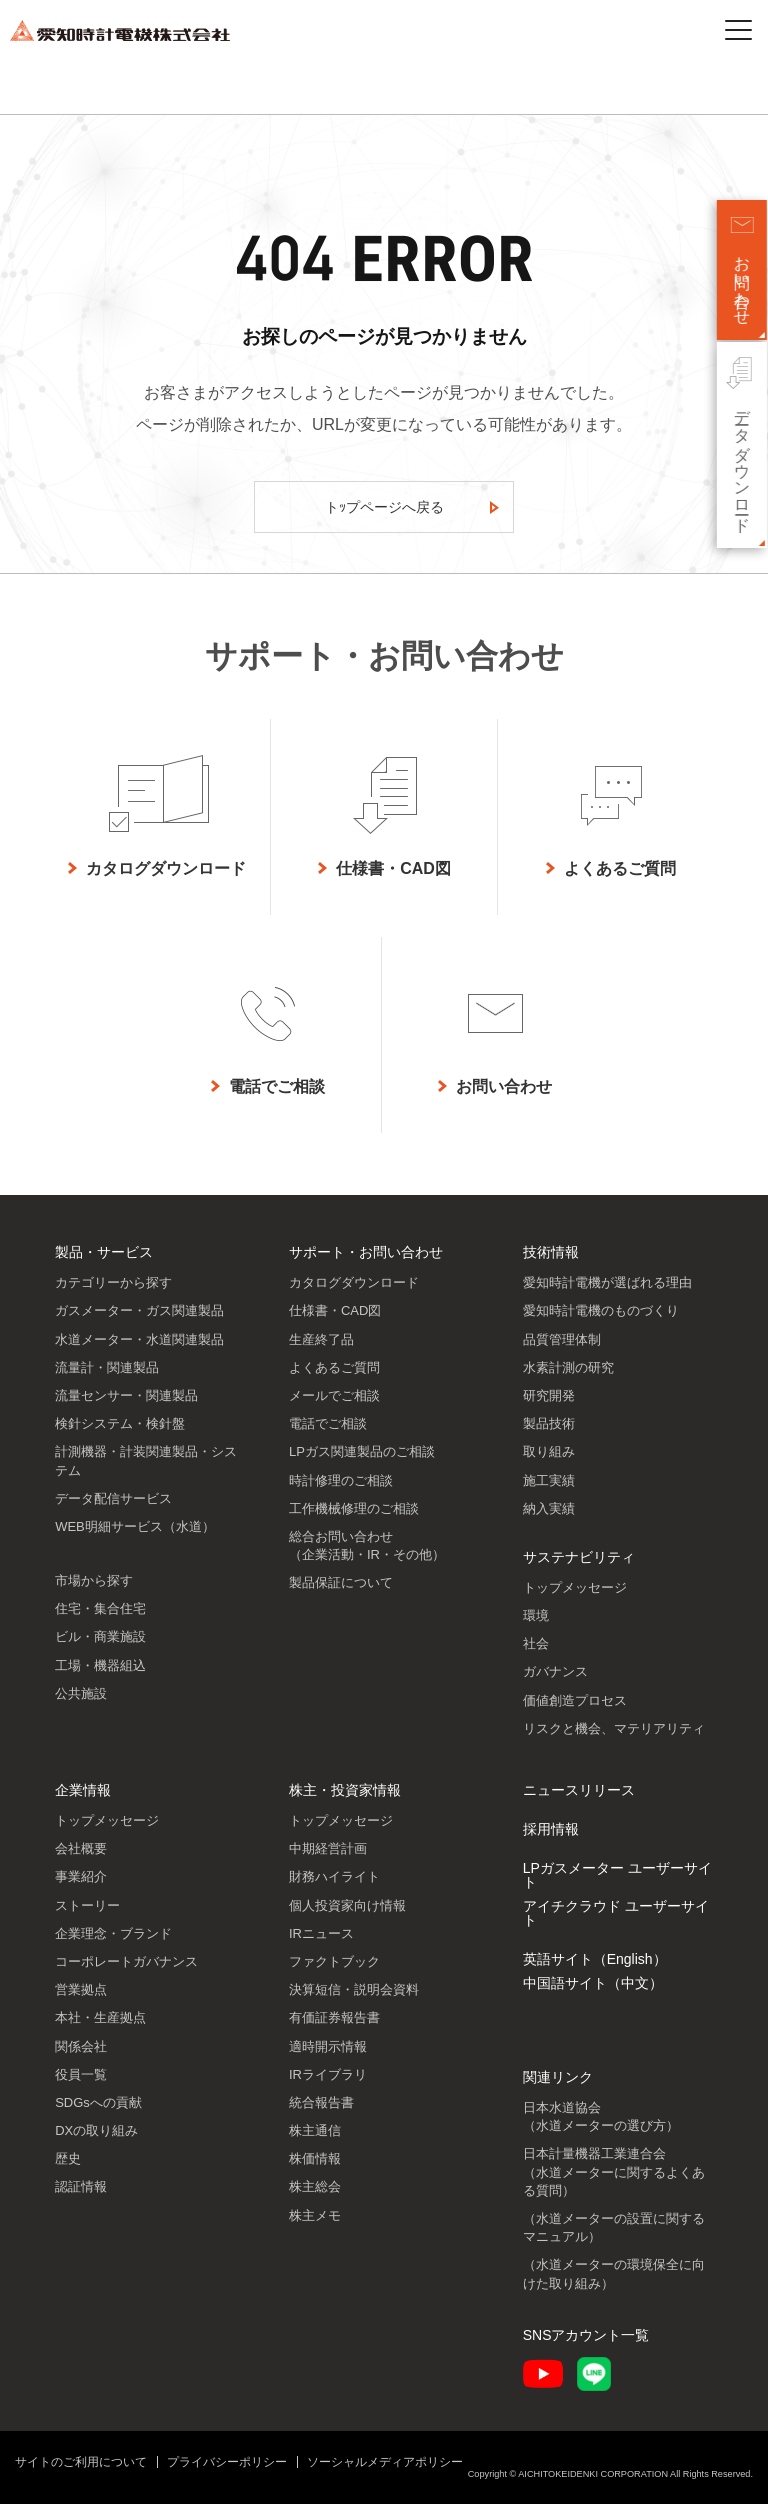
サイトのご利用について (81, 2472)
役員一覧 (81, 2084)
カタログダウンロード (354, 1292)
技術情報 (551, 1262)
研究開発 (549, 1405)
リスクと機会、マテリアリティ (614, 1738)
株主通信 (315, 2140)
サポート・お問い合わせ (366, 1262)
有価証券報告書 (334, 2027)
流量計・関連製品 (107, 1377)
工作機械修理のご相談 (354, 1518)
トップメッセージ (575, 1597)
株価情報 (315, 2168)
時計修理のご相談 (341, 1490)
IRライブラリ (328, 2084)
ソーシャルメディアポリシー (385, 2472)
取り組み (549, 1461)
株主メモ (315, 2225)
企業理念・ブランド (113, 1943)
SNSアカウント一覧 (586, 2345)
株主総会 (315, 2196)
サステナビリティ (579, 1567)
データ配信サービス (113, 1508)
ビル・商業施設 (100, 1646)
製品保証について (341, 1592)
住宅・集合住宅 (100, 1618)
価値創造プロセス (575, 1710)
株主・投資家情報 (345, 1800)
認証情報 (81, 2196)
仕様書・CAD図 (335, 1320)
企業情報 (83, 1800)
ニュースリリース (579, 1800)
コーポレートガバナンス (126, 1971)
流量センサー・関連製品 (126, 1405)
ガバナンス (555, 1681)
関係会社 (81, 2056)
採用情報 (551, 1839)
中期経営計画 (328, 1858)
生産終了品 (321, 1349)
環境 (536, 1625)
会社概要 (81, 1858)
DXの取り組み (96, 2140)
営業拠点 (81, 1999)
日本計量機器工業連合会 (614, 2181)
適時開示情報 (328, 2056)
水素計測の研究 (568, 1377)
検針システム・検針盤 (120, 1433)
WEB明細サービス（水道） (135, 1536)
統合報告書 (321, 2112)
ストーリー (87, 1915)
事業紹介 (81, 1886)
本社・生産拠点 (100, 2027)
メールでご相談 (334, 1405)
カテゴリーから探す (113, 1292)
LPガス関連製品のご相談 (362, 1461)
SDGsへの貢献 (98, 2112)
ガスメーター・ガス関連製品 (139, 1320)
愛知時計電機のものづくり (601, 1320)
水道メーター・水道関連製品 (139, 1349)
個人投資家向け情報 (347, 1915)
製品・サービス (104, 1262)
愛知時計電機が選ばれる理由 (607, 1292)
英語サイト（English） (595, 1969)
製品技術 (549, 1433)
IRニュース (321, 1943)
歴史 (68, 2168)
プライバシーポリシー (227, 2472)
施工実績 (549, 1490)
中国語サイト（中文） (593, 1993)
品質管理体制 (562, 1349)
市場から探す (94, 1590)
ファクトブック (334, 1971)
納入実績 (549, 1518)
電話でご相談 (328, 1433)
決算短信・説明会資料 (354, 1999)
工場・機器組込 (100, 1675)
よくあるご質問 (334, 1377)
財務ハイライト (334, 1886)
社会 (536, 1653)
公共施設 (81, 1703)
